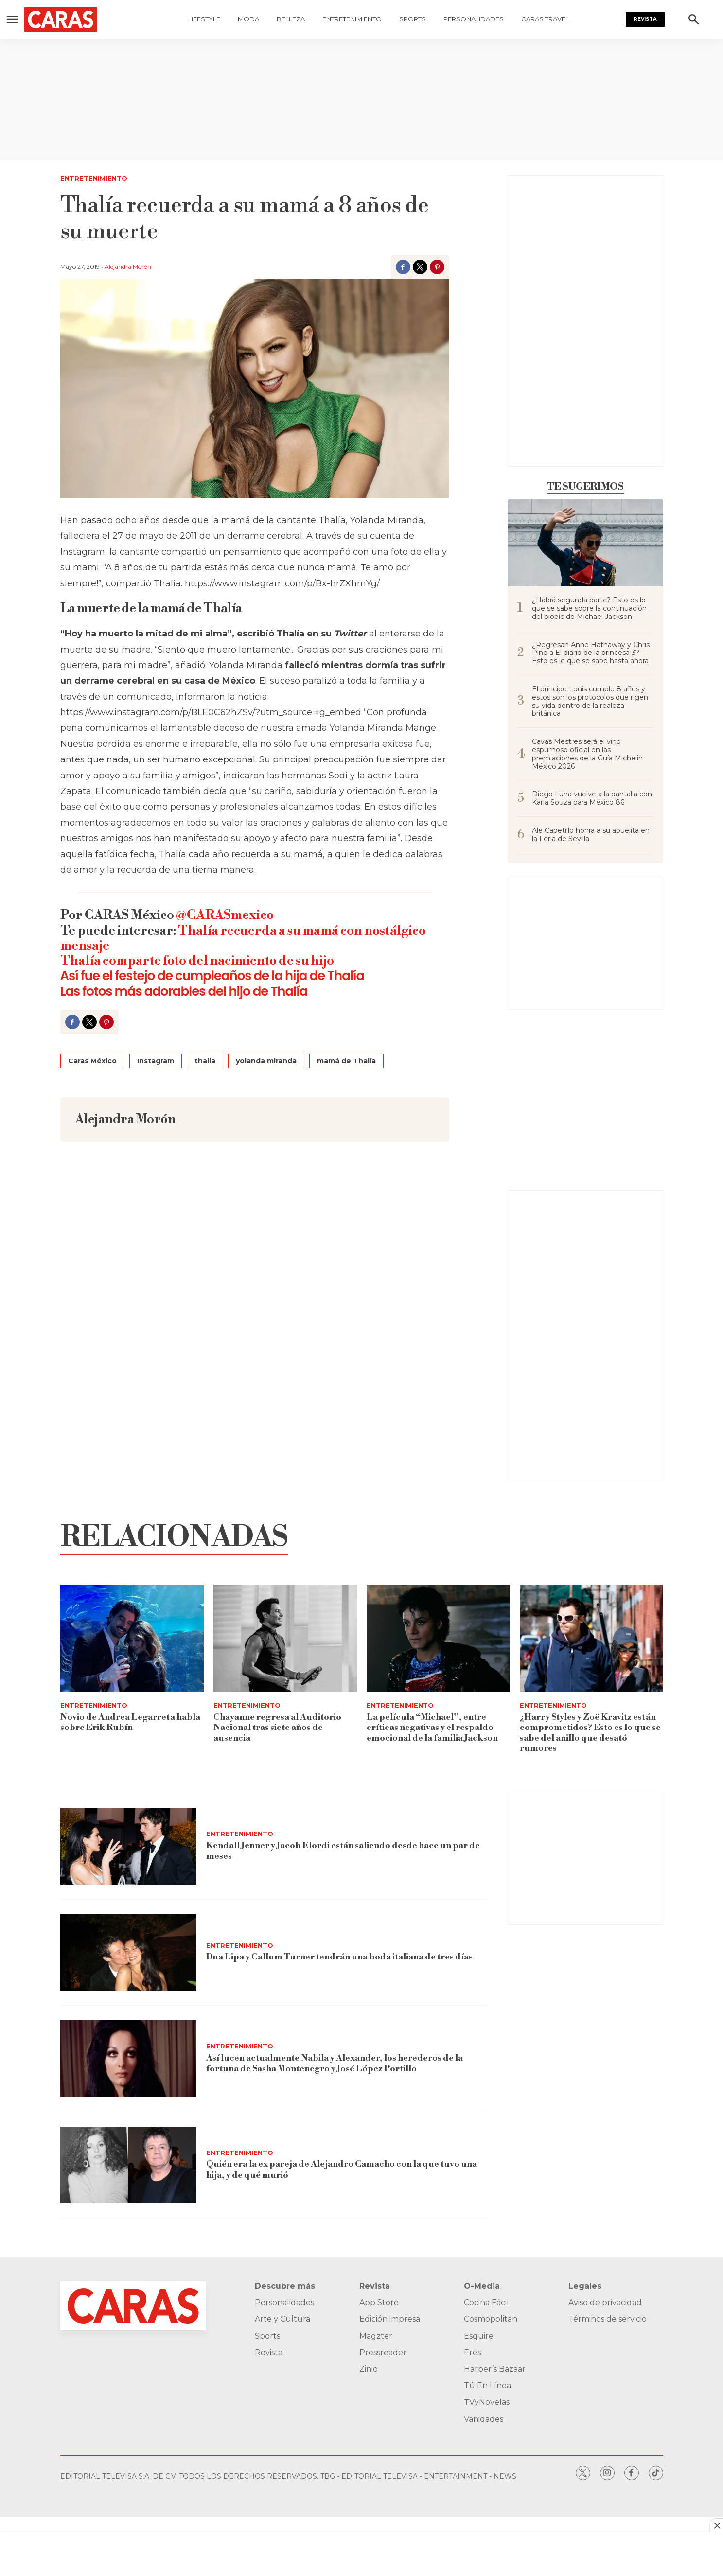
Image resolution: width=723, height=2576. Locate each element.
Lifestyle (204, 19)
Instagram (155, 1061)
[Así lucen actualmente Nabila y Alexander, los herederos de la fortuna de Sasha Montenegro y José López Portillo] (128, 2058)
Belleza (291, 19)
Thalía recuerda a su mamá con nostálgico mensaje (243, 938)
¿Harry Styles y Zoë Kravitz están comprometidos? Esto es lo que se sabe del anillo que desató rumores (590, 1732)
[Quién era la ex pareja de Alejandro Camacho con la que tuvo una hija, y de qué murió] (128, 2165)
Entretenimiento (352, 19)
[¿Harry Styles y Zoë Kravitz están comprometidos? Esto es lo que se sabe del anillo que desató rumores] (591, 1638)
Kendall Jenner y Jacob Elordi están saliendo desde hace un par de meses (343, 1851)
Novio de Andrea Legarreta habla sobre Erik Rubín (130, 1722)
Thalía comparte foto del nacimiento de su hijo (197, 961)
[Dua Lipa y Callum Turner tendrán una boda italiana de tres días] (128, 1952)
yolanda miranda (266, 1061)
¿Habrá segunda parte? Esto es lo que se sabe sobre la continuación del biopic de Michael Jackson (589, 608)
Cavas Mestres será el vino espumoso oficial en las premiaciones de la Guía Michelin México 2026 (587, 754)
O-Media (482, 2286)
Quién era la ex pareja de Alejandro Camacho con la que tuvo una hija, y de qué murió (341, 2170)
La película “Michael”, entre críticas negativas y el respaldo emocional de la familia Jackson (432, 1727)
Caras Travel (545, 19)
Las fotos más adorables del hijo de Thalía (184, 991)
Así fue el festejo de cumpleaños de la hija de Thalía (212, 976)
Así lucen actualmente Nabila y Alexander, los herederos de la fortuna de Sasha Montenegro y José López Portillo (334, 2063)
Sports (412, 19)
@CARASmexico (225, 915)
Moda (248, 19)
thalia (204, 1061)
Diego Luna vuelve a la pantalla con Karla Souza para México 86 (592, 798)
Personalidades (473, 19)
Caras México (92, 1061)
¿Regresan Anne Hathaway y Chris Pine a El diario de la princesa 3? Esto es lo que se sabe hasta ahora (591, 653)
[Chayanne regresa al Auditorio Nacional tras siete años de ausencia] (285, 1638)
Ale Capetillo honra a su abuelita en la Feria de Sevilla (591, 835)
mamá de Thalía (346, 1061)
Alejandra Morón (128, 266)
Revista (645, 19)
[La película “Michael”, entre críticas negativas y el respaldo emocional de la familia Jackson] (438, 1638)
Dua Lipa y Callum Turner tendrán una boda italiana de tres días (340, 1957)
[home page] (77, 19)
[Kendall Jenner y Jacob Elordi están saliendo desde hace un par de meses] (128, 1846)
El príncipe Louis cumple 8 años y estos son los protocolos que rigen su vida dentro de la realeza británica (590, 701)
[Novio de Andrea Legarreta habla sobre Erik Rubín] (132, 1638)
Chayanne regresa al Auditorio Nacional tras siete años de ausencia (277, 1727)
